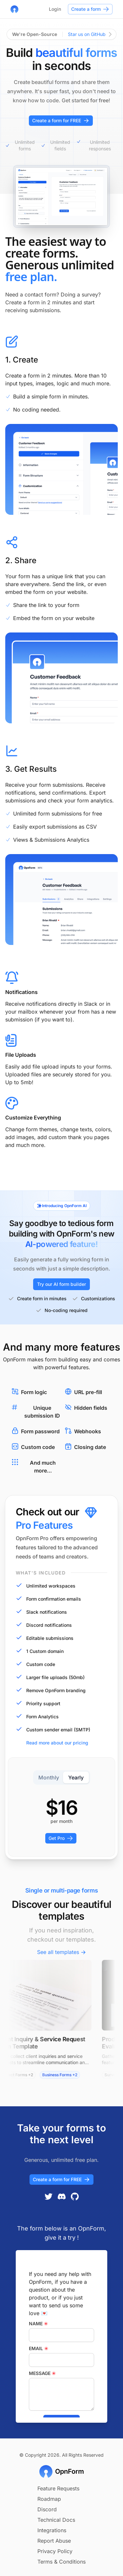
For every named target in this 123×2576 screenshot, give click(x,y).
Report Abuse (54, 2540)
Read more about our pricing (52, 1743)
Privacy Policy (54, 2551)
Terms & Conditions (61, 2561)
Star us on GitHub (89, 34)
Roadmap (49, 2499)
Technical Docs (56, 2520)
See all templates (61, 1952)
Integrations (51, 2530)
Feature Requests (58, 2488)
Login (55, 9)
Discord (47, 2509)
